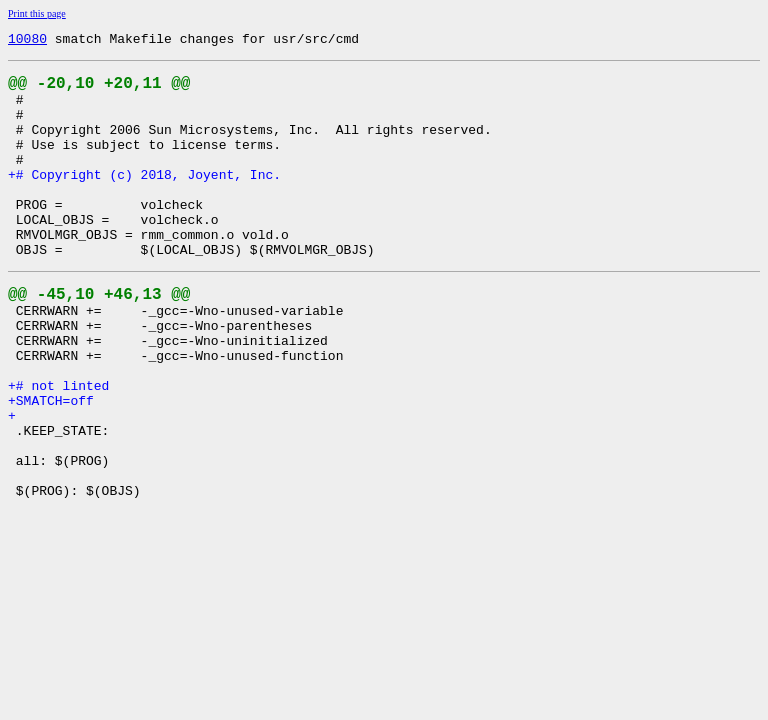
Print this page (37, 13)
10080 (27, 41)
